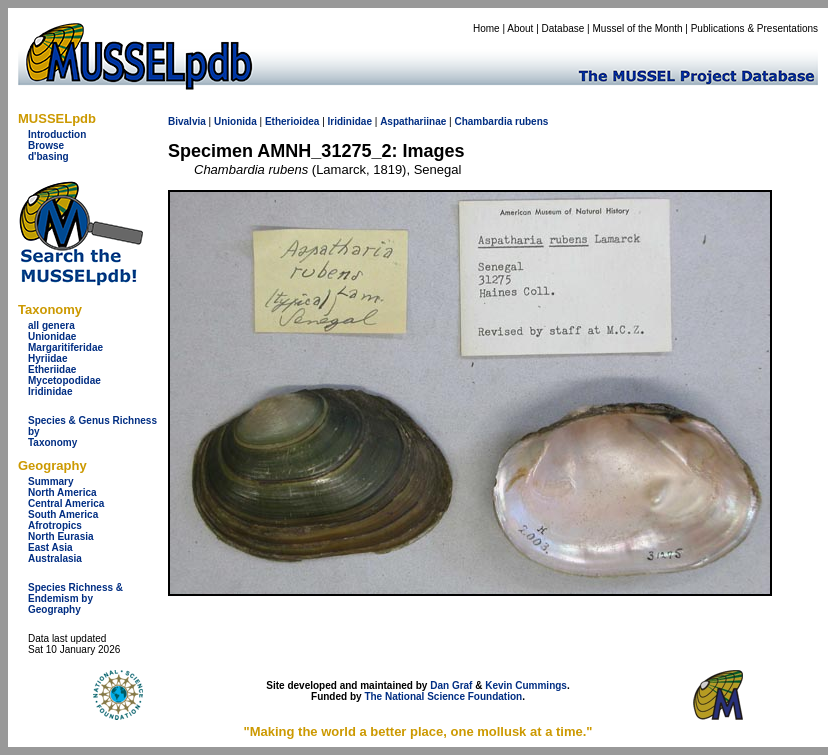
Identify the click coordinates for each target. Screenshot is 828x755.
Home (486, 28)
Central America (66, 503)
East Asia (50, 547)
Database (563, 28)
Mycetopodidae (64, 380)
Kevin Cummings (526, 685)
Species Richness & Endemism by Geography (75, 598)
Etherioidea (292, 121)
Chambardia (483, 121)
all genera (51, 325)
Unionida (235, 121)
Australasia (55, 558)
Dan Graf (451, 685)
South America (63, 514)
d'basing (48, 156)
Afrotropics (55, 525)
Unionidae (52, 336)
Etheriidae (52, 369)
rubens (531, 121)
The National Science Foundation (443, 696)
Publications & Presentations (754, 28)
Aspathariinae (413, 121)
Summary (51, 481)
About (520, 28)
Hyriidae (47, 358)
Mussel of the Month (638, 28)
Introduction (57, 134)
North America (62, 492)
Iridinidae (50, 391)
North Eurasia (61, 536)
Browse (46, 145)
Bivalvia (187, 121)
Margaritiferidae (65, 347)
